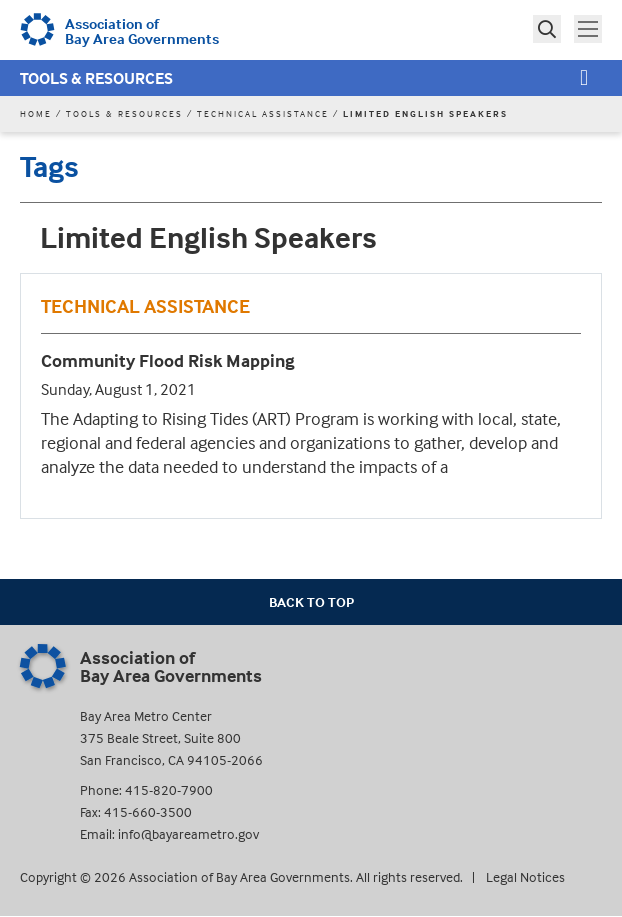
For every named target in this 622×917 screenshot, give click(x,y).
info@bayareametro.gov (188, 833)
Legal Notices (525, 876)
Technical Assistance (263, 113)
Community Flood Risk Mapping (168, 360)
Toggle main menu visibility (590, 27)
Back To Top (311, 601)
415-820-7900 (169, 789)
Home (36, 113)
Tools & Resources (96, 78)
